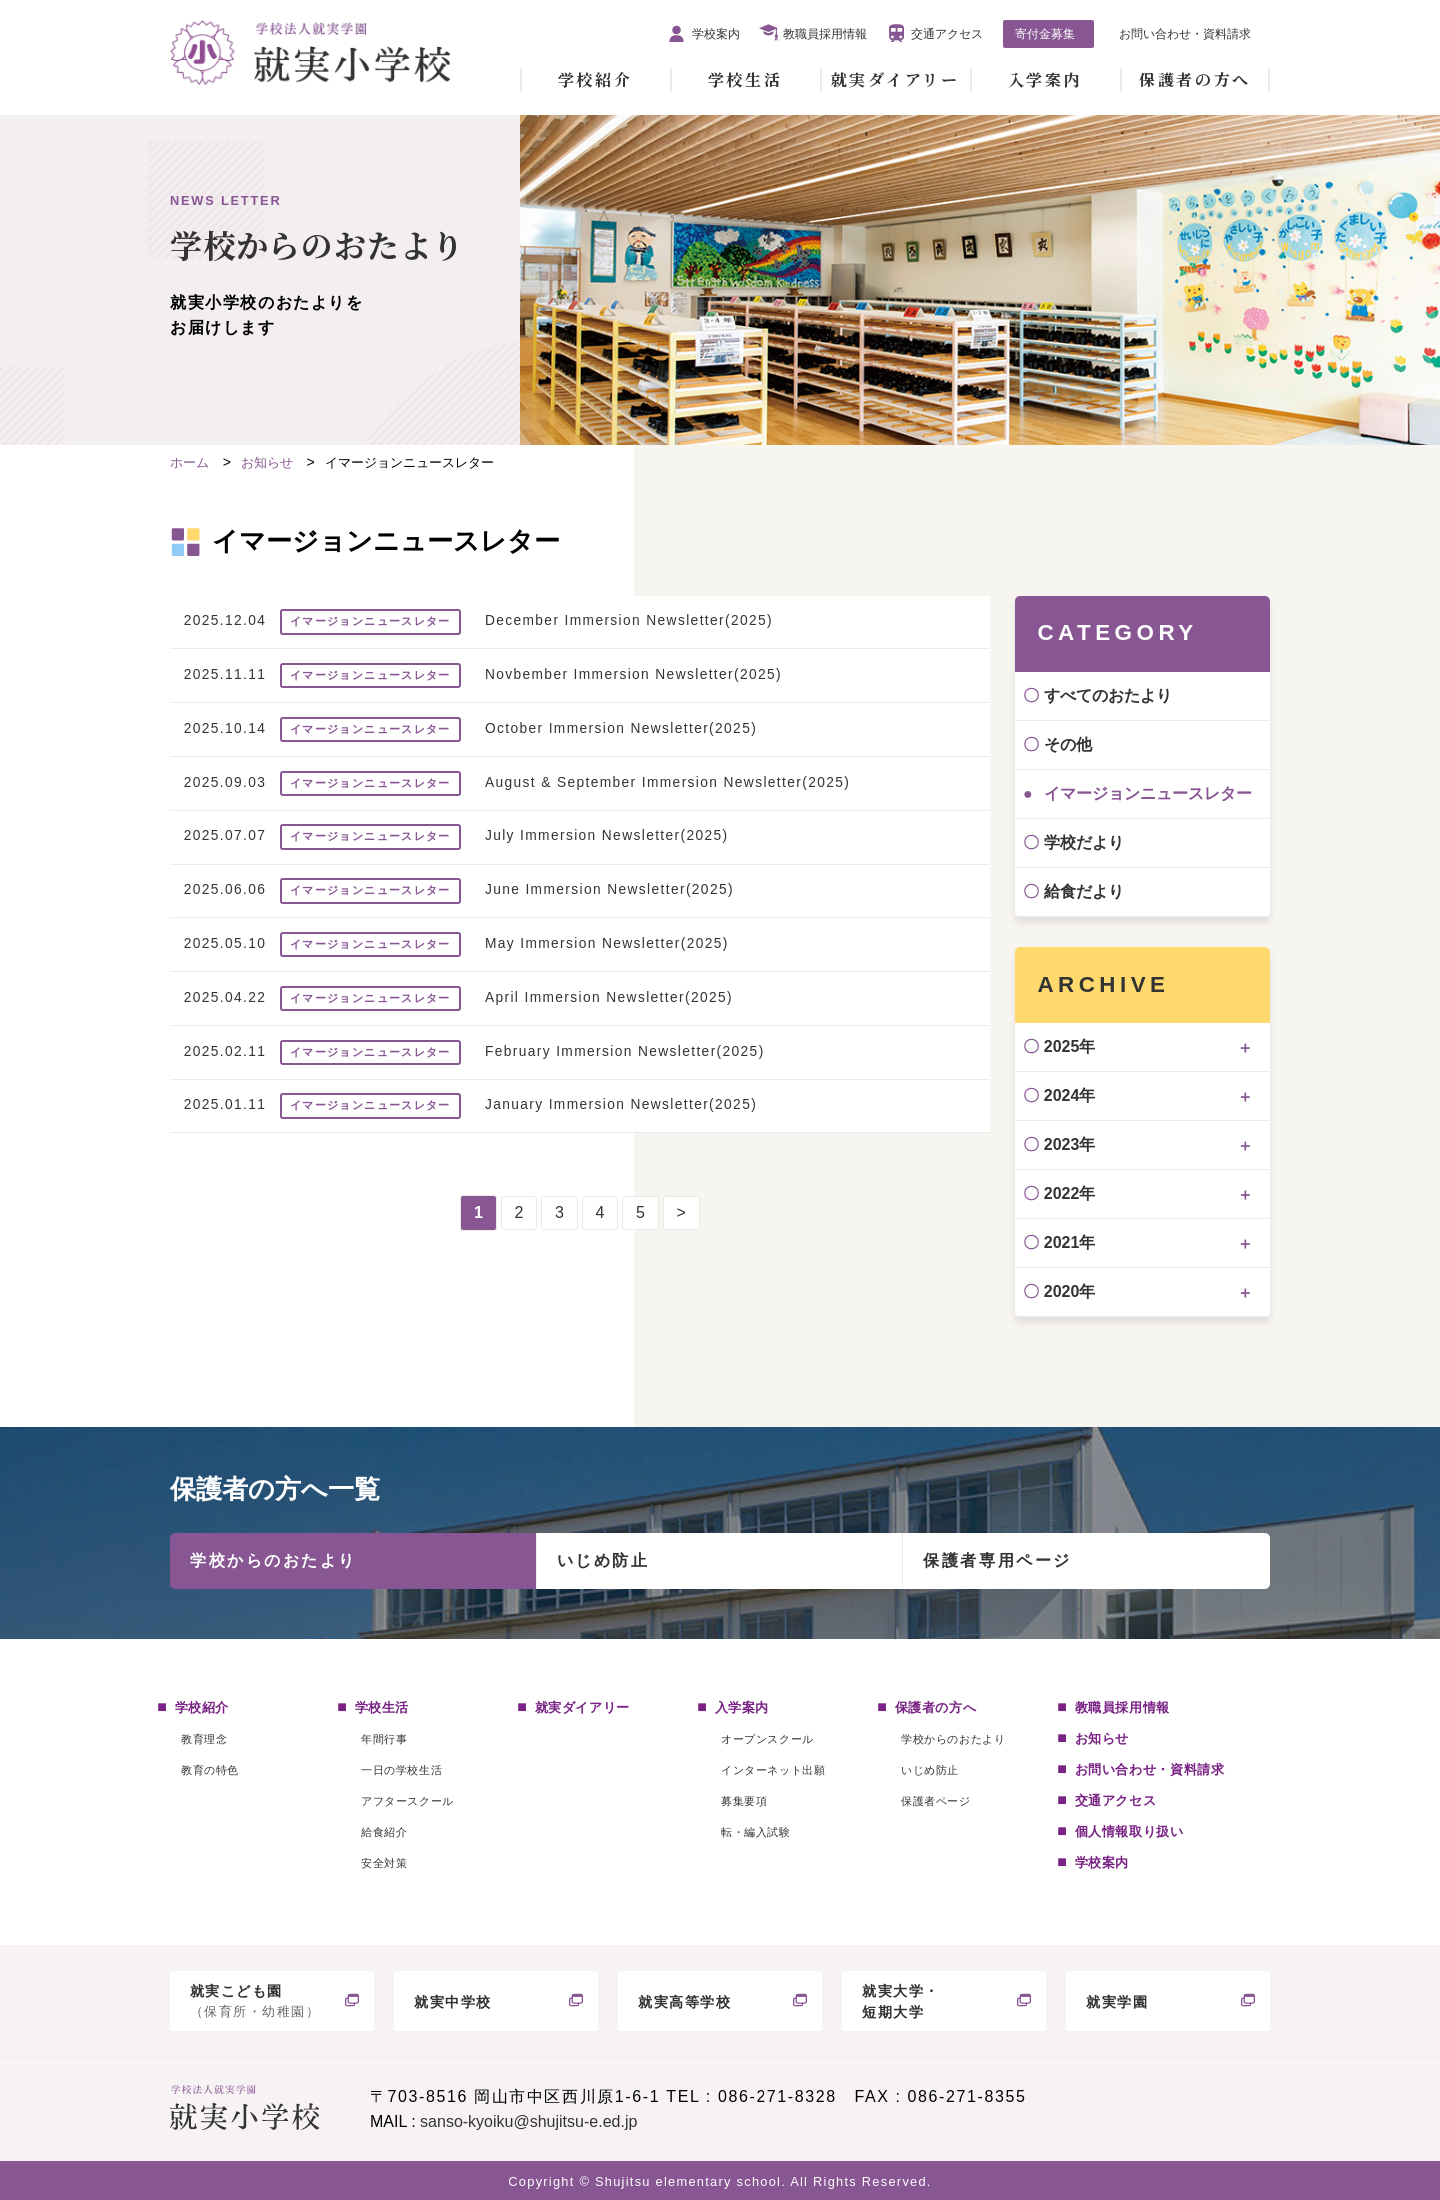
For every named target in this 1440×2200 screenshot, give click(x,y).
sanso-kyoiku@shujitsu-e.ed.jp (528, 2121)
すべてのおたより (1108, 695)
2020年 (1070, 1291)
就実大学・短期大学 (901, 2001)
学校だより (1084, 842)
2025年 (1070, 1046)
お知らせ (1102, 1738)
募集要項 (744, 1801)
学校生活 (745, 79)
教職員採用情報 (825, 34)
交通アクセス (947, 34)
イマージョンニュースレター (1148, 793)
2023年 (1070, 1144)
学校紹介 (595, 79)
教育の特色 (210, 1770)
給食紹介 (384, 1832)
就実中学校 (453, 2002)
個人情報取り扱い (1129, 1831)
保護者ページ (935, 1801)
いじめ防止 (603, 1560)
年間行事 (384, 1739)
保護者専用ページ (997, 1560)
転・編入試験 (755, 1832)
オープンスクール (767, 1739)
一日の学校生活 (401, 1770)
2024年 (1070, 1095)
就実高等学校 (685, 2002)
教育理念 (204, 1739)
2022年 (1070, 1193)
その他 (1068, 744)
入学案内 (1045, 79)
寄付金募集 (1045, 34)
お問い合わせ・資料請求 (1185, 34)
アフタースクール (407, 1801)
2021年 (1070, 1242)
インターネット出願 (773, 1770)
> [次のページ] (681, 1212)
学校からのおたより (273, 1560)
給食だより (1084, 891)
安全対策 (384, 1863)
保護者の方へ (1194, 79)
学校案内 (716, 34)
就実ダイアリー (895, 79)
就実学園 (1117, 2002)
